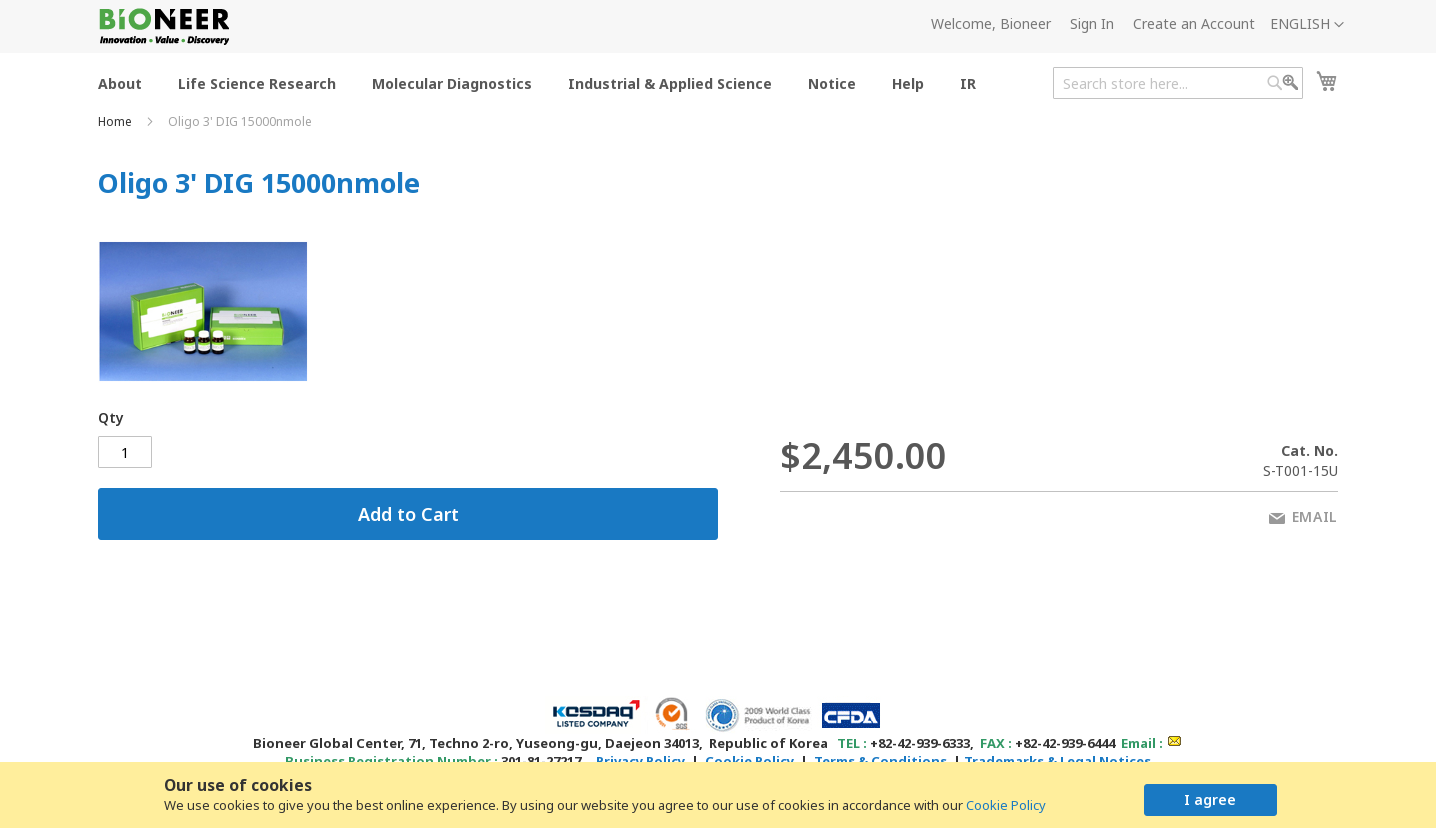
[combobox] (1178, 83)
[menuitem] (120, 82)
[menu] (543, 82)
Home (116, 121)
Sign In (1092, 23)
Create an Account (1194, 23)
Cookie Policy (1006, 805)
